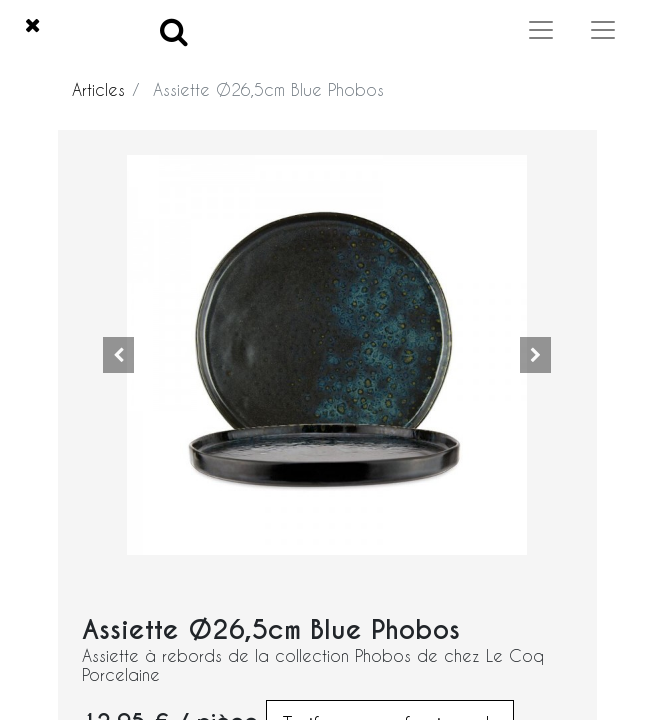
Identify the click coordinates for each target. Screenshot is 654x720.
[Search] (174, 30)
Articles (98, 89)
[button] (119, 355)
